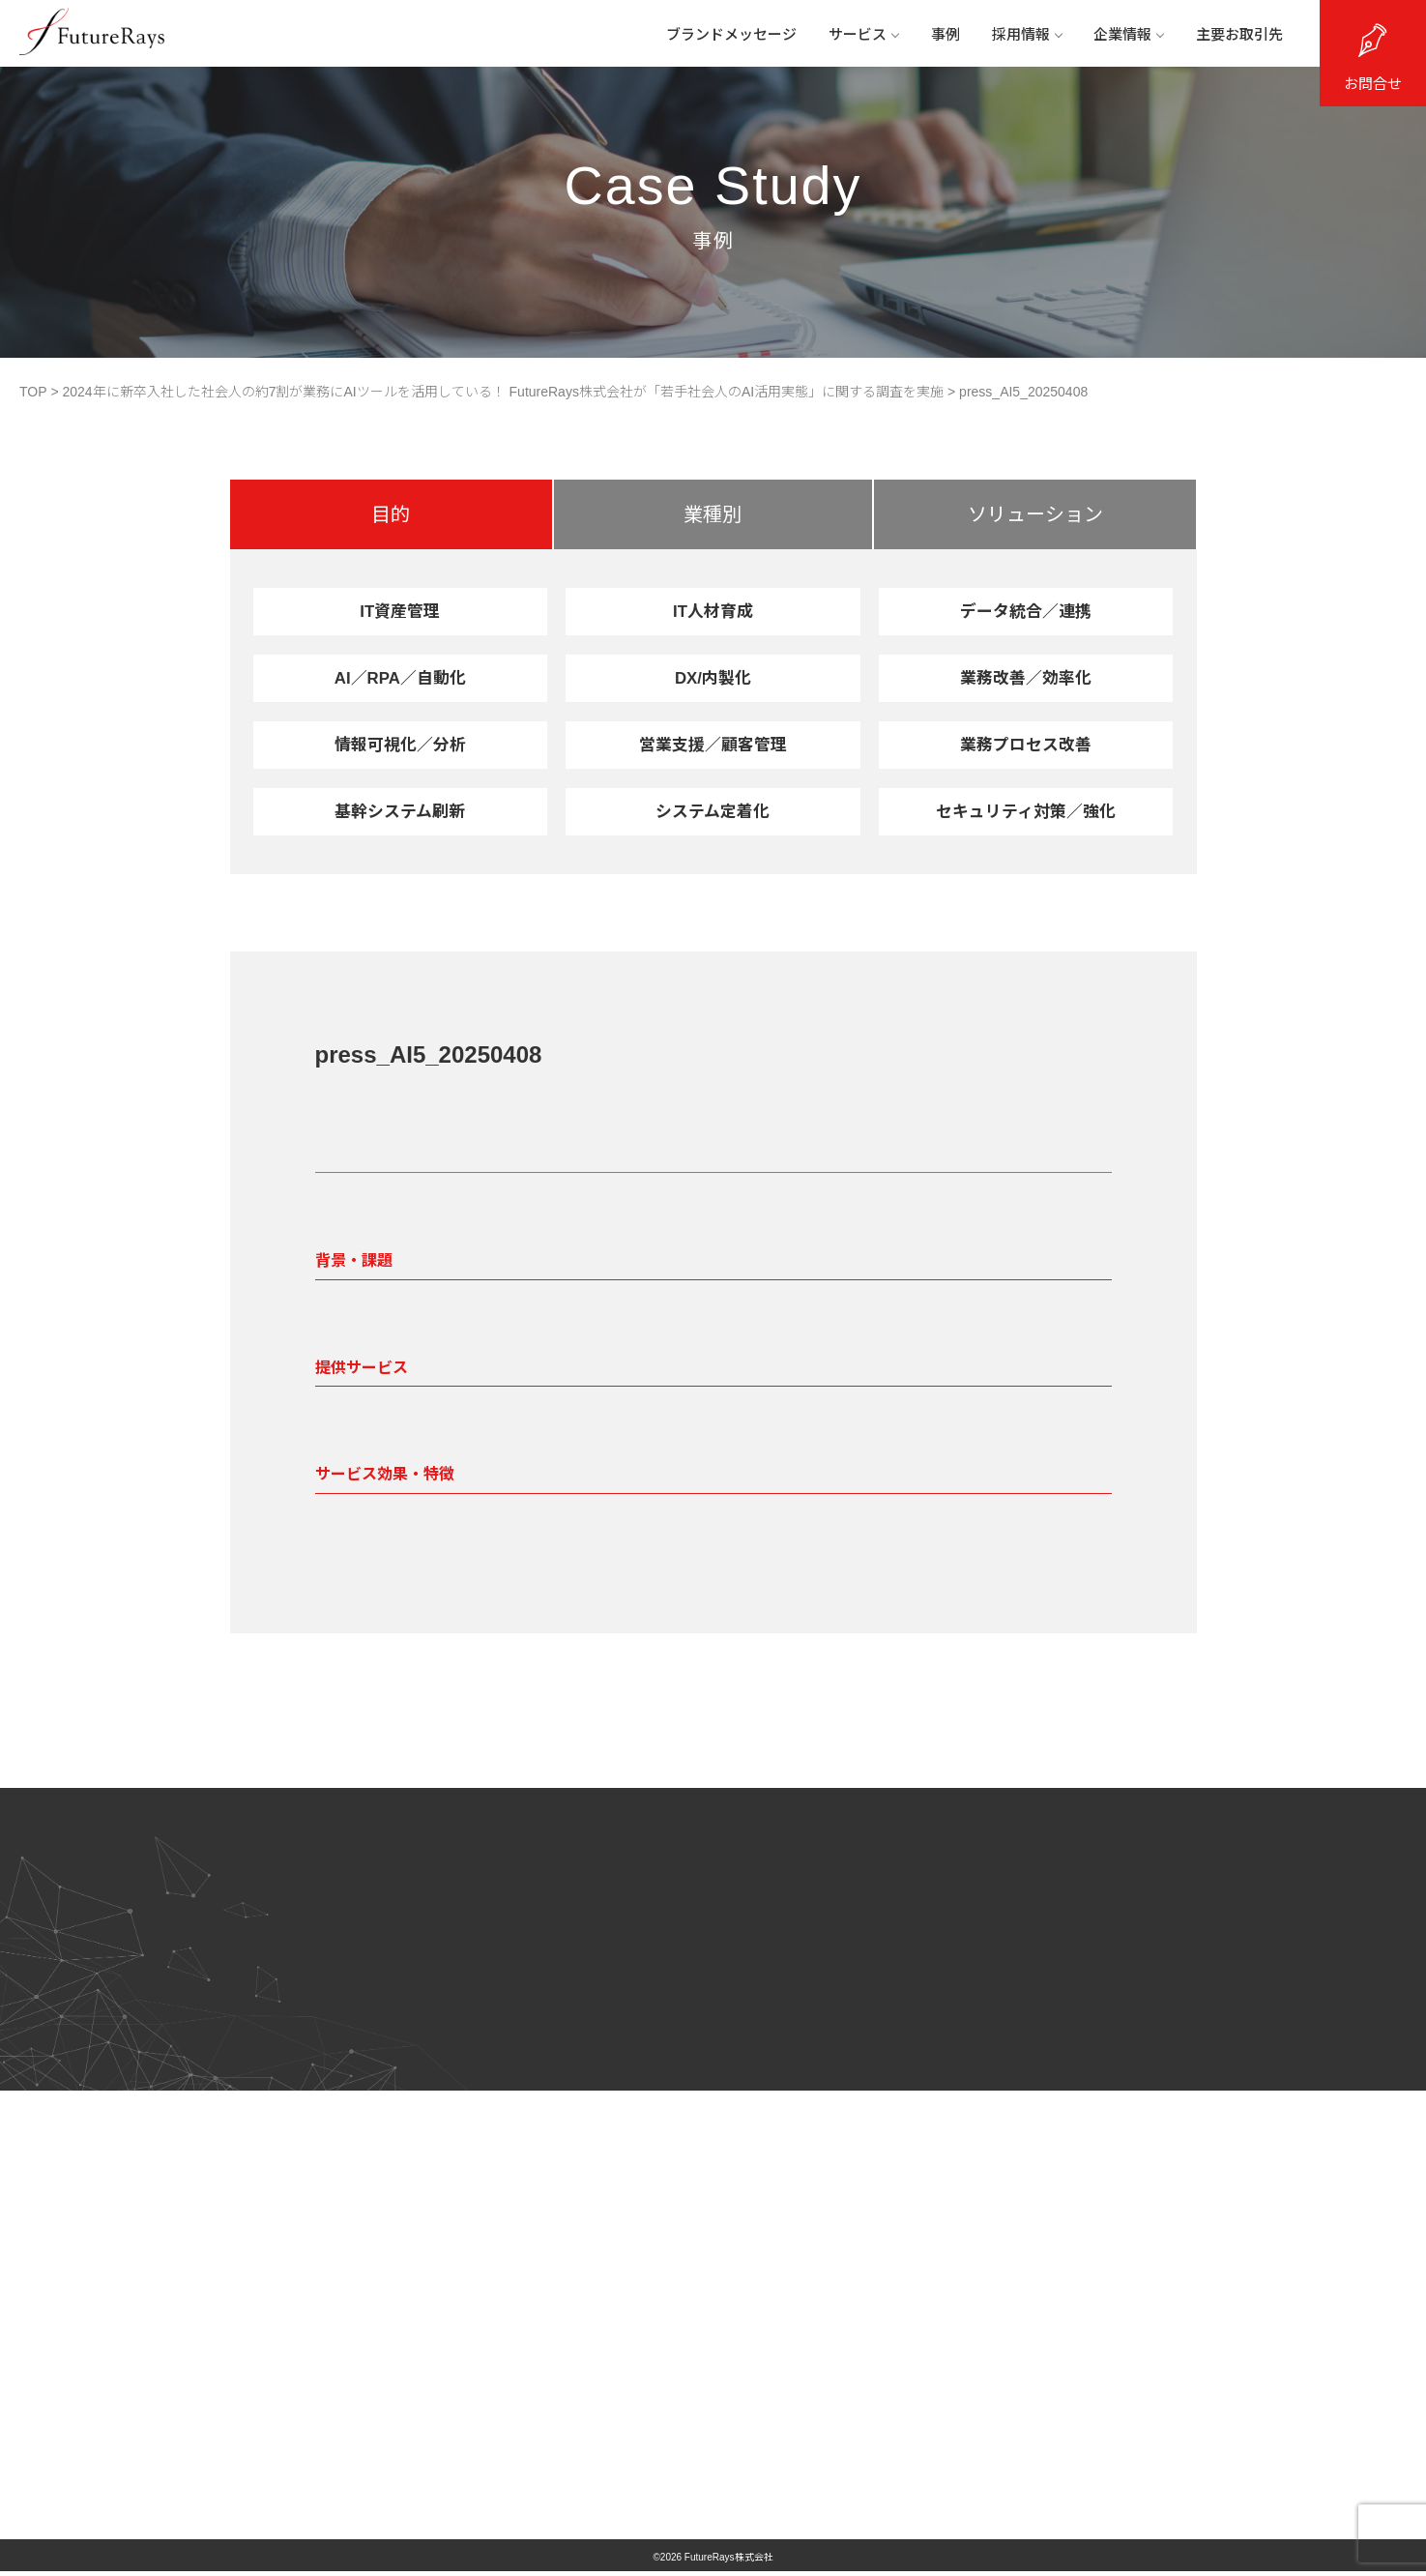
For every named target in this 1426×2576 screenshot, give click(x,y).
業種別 (713, 514)
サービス (855, 36)
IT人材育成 (712, 611)
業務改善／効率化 (1025, 678)
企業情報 (1125, 36)
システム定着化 (713, 811)
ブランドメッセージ (721, 36)
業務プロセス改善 (1025, 744)
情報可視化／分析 (400, 744)
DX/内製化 (712, 678)
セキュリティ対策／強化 (1026, 811)
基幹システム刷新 (400, 811)
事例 (938, 36)
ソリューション (1035, 514)
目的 (390, 514)
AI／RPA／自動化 (400, 678)
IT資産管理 (400, 611)
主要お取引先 (1237, 36)
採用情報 (1022, 36)
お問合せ (1373, 83)
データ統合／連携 (1025, 611)
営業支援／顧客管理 (712, 744)
